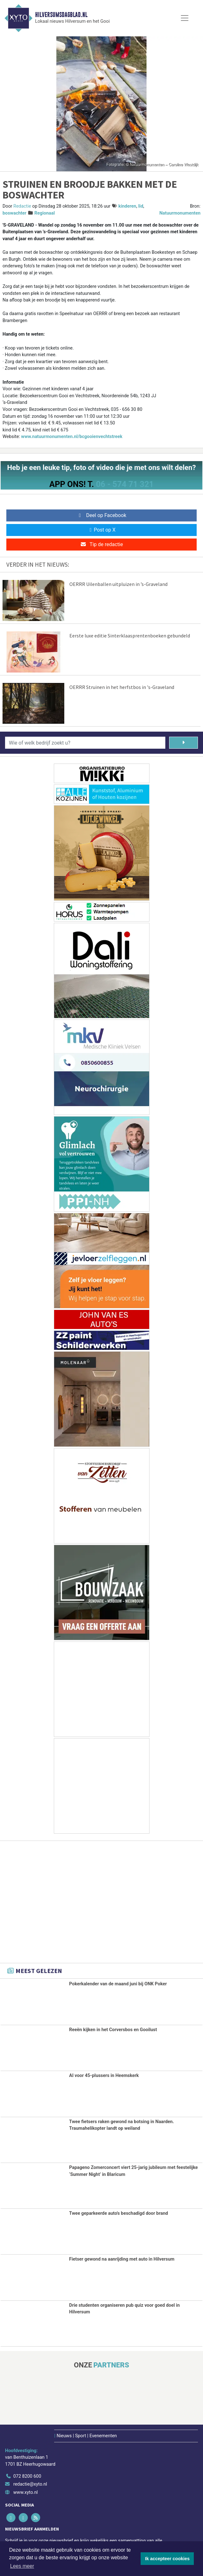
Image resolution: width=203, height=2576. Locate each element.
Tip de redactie (101, 544)
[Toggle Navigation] (184, 18)
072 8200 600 (27, 2476)
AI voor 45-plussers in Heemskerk (104, 2075)
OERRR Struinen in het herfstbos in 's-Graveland (121, 687)
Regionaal (45, 213)
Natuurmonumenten (179, 213)
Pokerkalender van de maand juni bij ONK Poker (118, 1984)
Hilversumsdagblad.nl (61, 15)
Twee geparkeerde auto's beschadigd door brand (118, 2213)
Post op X (101, 530)
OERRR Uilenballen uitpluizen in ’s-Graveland (118, 584)
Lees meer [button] (22, 2566)
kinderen (127, 206)
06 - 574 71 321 (125, 484)
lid (140, 206)
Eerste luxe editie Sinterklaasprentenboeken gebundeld (129, 635)
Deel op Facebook (101, 515)
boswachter (14, 213)
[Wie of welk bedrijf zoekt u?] (85, 743)
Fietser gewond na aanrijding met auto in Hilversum (121, 2259)
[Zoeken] (183, 743)
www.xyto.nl (25, 2492)
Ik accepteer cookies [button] (167, 2558)
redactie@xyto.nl (30, 2484)
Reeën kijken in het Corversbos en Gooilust (113, 2029)
